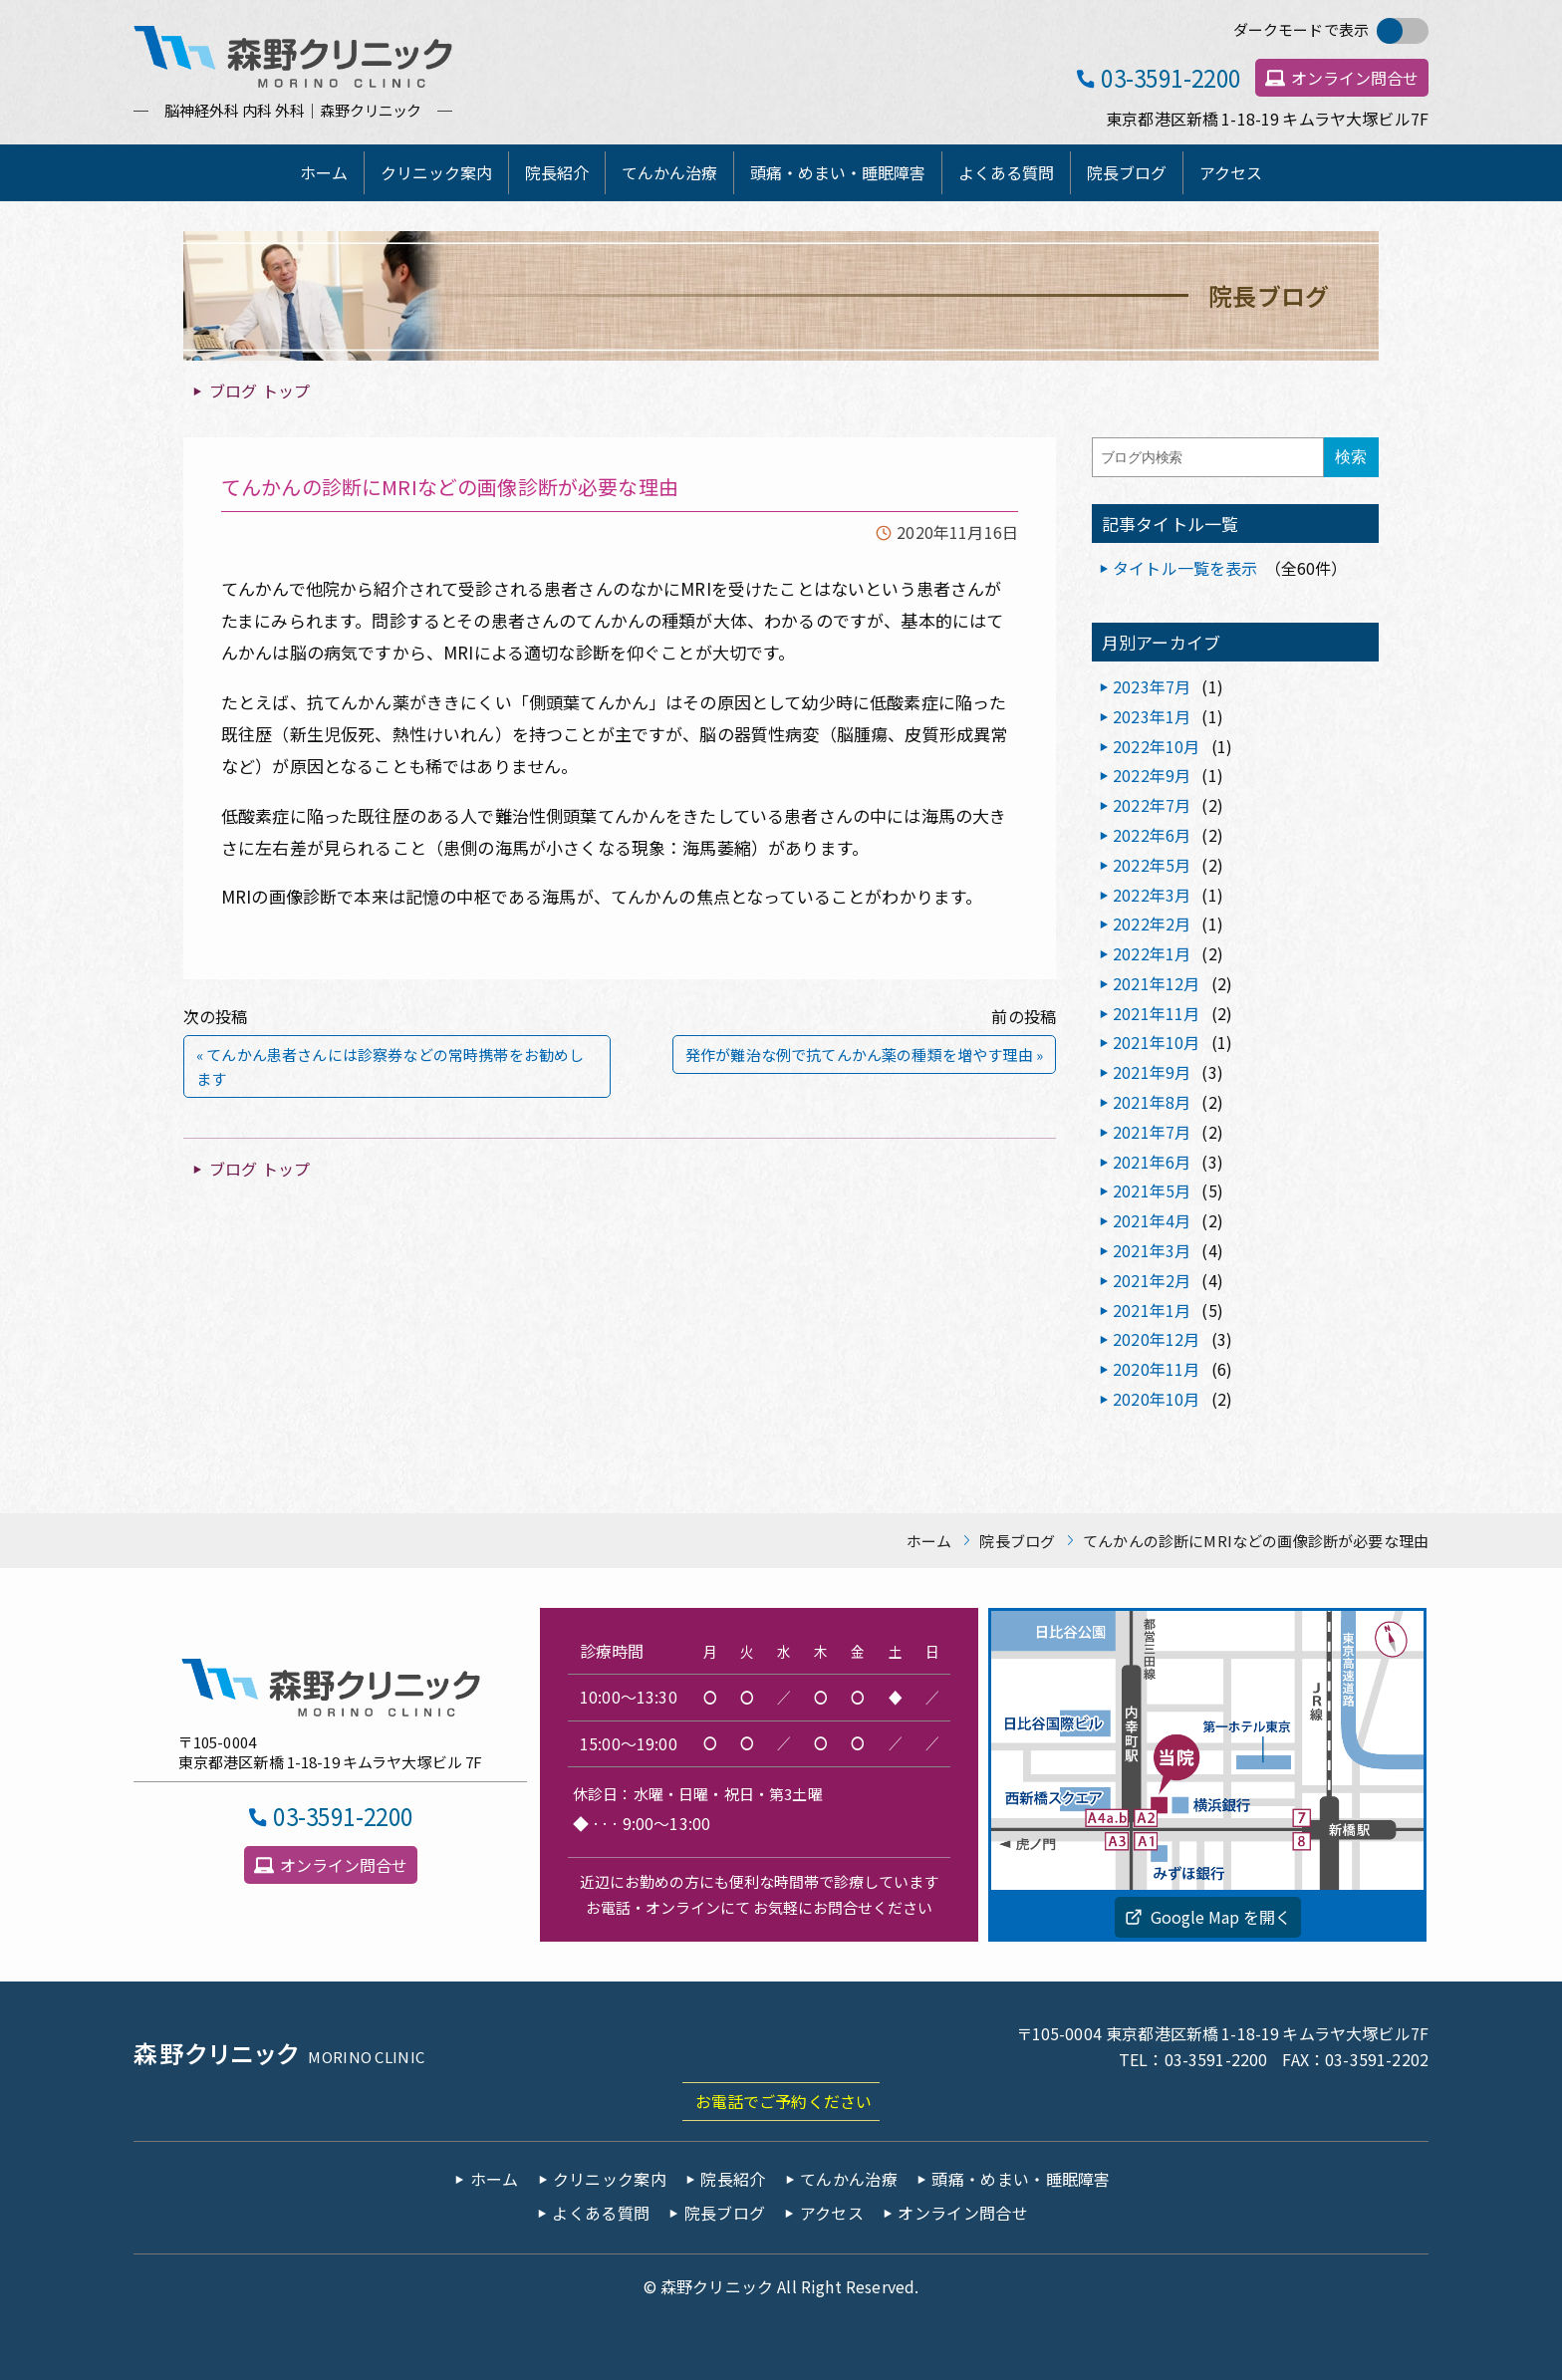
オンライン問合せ (1355, 78)
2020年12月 (1156, 1339)
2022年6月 (1151, 835)
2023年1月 (1151, 716)
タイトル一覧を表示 (1185, 568)
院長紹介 (557, 172)
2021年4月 (1151, 1220)
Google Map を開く (1221, 1917)
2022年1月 (1151, 953)
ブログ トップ (259, 390)
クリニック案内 (436, 172)
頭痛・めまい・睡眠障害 (837, 172)
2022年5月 (1151, 865)
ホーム (324, 172)
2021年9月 (1151, 1072)
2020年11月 (1156, 1369)
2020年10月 (1156, 1399)
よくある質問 (1006, 172)
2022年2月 (1151, 923)
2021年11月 (1156, 1013)
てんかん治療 (669, 172)
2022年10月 (1156, 746)
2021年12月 (1156, 983)
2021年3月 (1151, 1250)
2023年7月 (1151, 686)
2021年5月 (1151, 1190)
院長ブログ (1127, 172)
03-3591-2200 (1171, 77)
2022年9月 (1151, 775)
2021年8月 (1151, 1102)
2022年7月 (1151, 805)
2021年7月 (1151, 1132)
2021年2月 (1151, 1280)
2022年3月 (1151, 895)
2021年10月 (1156, 1042)
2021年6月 (1151, 1162)
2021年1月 (1151, 1310)
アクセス (1230, 172)
